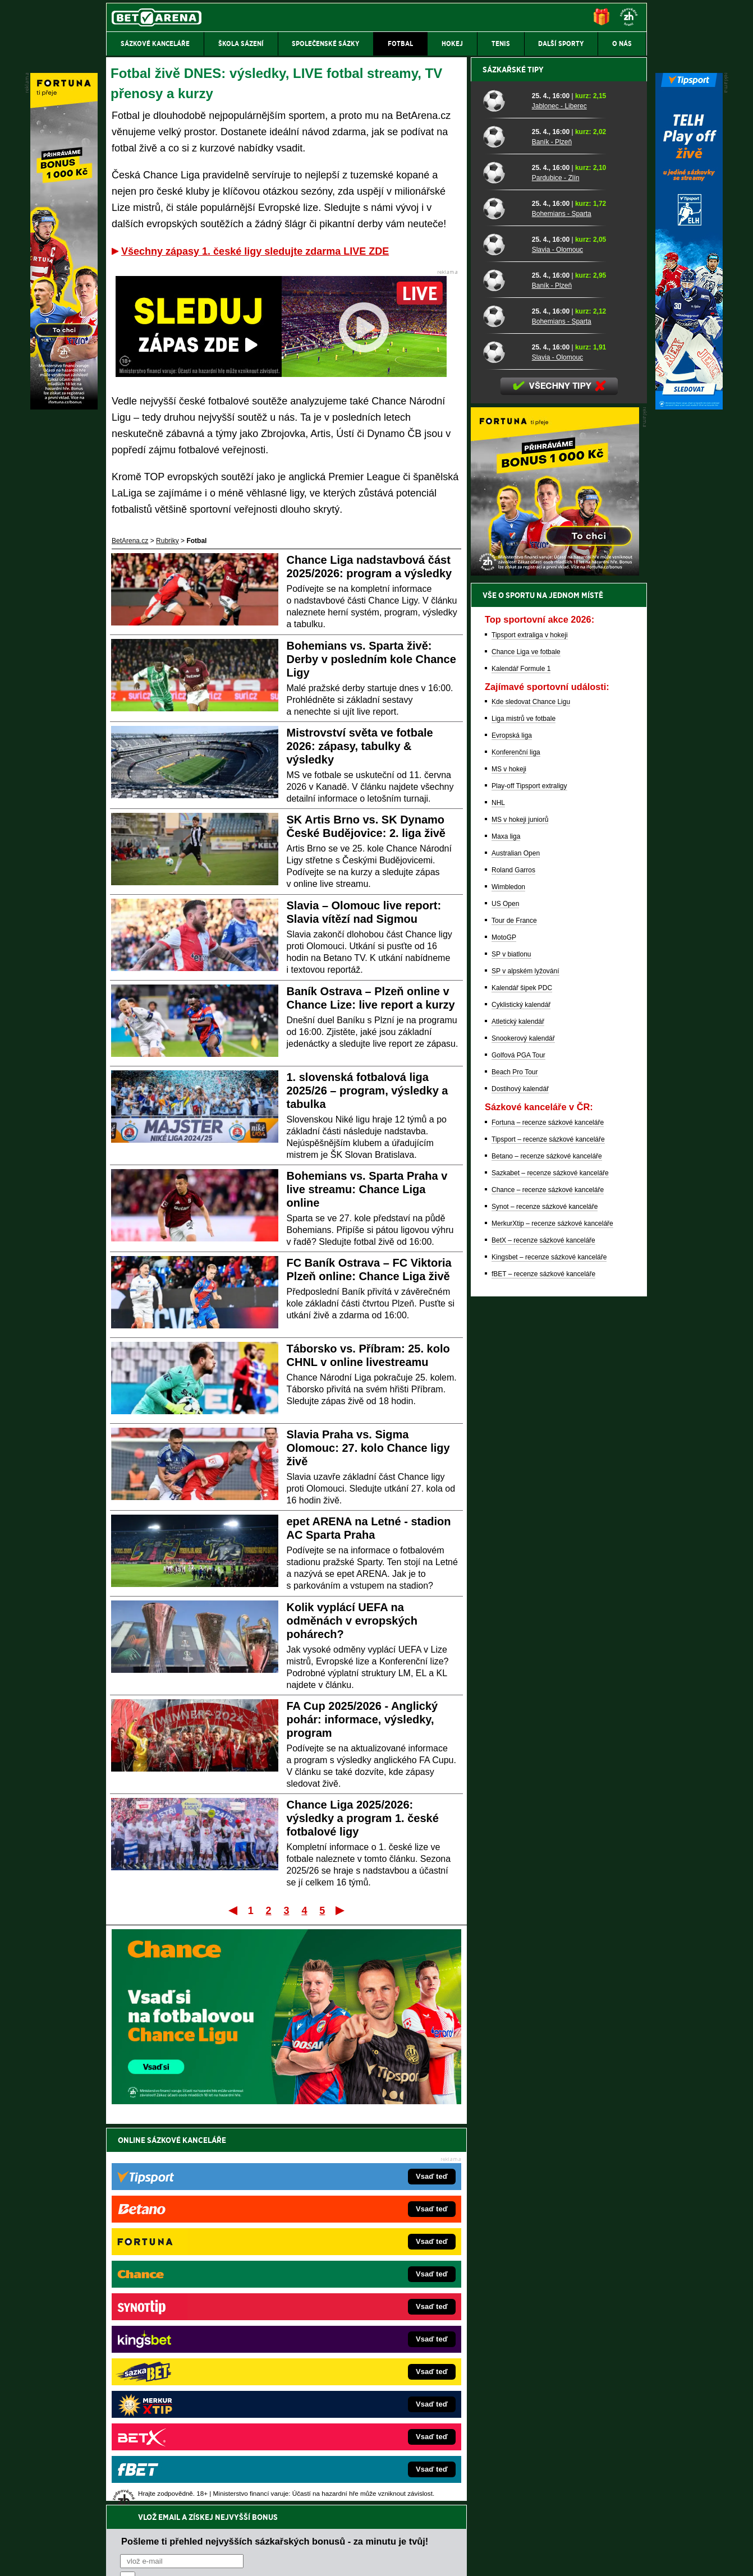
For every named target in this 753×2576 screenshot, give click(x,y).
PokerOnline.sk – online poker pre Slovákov (354, 2419)
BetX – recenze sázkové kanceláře (543, 1632)
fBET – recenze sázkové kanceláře (543, 1665)
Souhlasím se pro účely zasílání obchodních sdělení (258, 2207)
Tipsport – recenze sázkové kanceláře (548, 1531)
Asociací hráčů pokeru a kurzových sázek (177, 2476)
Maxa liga (506, 1228)
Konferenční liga (516, 1144)
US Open (505, 1295)
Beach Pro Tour (515, 1464)
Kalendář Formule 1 (521, 1060)
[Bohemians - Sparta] (503, 599)
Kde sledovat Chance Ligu (531, 1093)
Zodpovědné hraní (567, 2464)
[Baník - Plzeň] (503, 527)
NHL (498, 1194)
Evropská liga (512, 1127)
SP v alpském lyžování (525, 1363)
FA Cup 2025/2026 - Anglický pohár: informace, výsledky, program (362, 1719)
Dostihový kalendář (520, 1480)
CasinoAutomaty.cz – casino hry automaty (351, 2302)
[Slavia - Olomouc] (503, 635)
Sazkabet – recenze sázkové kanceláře (550, 1564)
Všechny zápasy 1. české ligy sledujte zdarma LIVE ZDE (255, 251)
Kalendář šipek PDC (522, 1379)
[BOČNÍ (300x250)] (555, 964)
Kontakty (148, 2558)
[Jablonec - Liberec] (503, 492)
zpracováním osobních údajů (222, 2207)
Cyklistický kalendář (521, 1396)
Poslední (341, 1910)
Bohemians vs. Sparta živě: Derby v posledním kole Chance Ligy (371, 659)
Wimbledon (508, 1278)
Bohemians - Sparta (561, 605)
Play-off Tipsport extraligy (529, 1177)
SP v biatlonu (511, 1346)
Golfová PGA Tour (518, 1447)
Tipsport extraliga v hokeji (530, 1027)
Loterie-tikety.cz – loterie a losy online (345, 2318)
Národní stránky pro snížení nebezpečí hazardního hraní (509, 2534)
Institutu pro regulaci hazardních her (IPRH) (379, 2464)
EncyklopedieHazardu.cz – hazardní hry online (358, 2285)
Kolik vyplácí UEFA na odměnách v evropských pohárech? (352, 1620)
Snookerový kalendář (523, 1430)
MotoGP (504, 1329)
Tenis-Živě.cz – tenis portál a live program (194, 2335)
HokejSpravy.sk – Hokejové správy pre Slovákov (361, 2369)
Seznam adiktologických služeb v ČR (322, 2534)
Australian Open (516, 1245)
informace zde (304, 2511)
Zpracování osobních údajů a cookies (364, 2558)
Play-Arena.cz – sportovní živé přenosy (190, 2369)
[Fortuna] (64, 406)
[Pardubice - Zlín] (503, 563)
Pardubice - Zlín (556, 569)
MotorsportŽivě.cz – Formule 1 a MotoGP (193, 2352)
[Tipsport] (689, 406)
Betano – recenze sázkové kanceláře (547, 1548)
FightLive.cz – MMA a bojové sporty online (195, 2285)
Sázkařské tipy (513, 461)
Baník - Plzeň (552, 533)
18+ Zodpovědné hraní (465, 2558)
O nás (115, 2558)
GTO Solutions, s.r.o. (549, 2558)
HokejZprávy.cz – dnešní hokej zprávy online (198, 2318)
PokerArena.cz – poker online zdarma (188, 2386)
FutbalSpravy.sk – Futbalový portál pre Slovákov (361, 2386)
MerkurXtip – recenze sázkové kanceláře (552, 1615)
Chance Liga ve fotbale (526, 1043)
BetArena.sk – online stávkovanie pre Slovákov (359, 2335)
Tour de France (514, 1312)
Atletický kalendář (518, 1413)
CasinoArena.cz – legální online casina (190, 2419)
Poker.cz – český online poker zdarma (188, 2403)
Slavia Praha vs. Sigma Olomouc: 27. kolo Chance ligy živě (368, 1448)
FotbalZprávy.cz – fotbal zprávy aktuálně (192, 2302)
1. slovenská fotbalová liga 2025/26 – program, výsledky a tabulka (367, 1090)
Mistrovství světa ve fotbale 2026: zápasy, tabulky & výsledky (360, 746)
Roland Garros (513, 1262)
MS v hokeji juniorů (520, 1211)
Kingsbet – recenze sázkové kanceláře (549, 1649)
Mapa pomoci (401, 2534)
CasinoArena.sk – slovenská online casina (352, 2403)
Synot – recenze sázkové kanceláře (545, 1598)
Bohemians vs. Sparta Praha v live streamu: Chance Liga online (367, 1189)
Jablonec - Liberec (559, 498)
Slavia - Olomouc (557, 641)
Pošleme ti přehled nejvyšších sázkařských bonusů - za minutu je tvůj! (274, 2164)
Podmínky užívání (270, 2558)
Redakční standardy (202, 2558)
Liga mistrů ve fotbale (523, 1110)
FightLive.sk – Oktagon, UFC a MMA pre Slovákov (364, 2352)
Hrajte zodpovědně (138, 2499)
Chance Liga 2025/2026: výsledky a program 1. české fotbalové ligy (363, 1818)
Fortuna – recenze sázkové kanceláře (548, 1514)
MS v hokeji (509, 1161)
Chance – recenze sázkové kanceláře (548, 1581)
